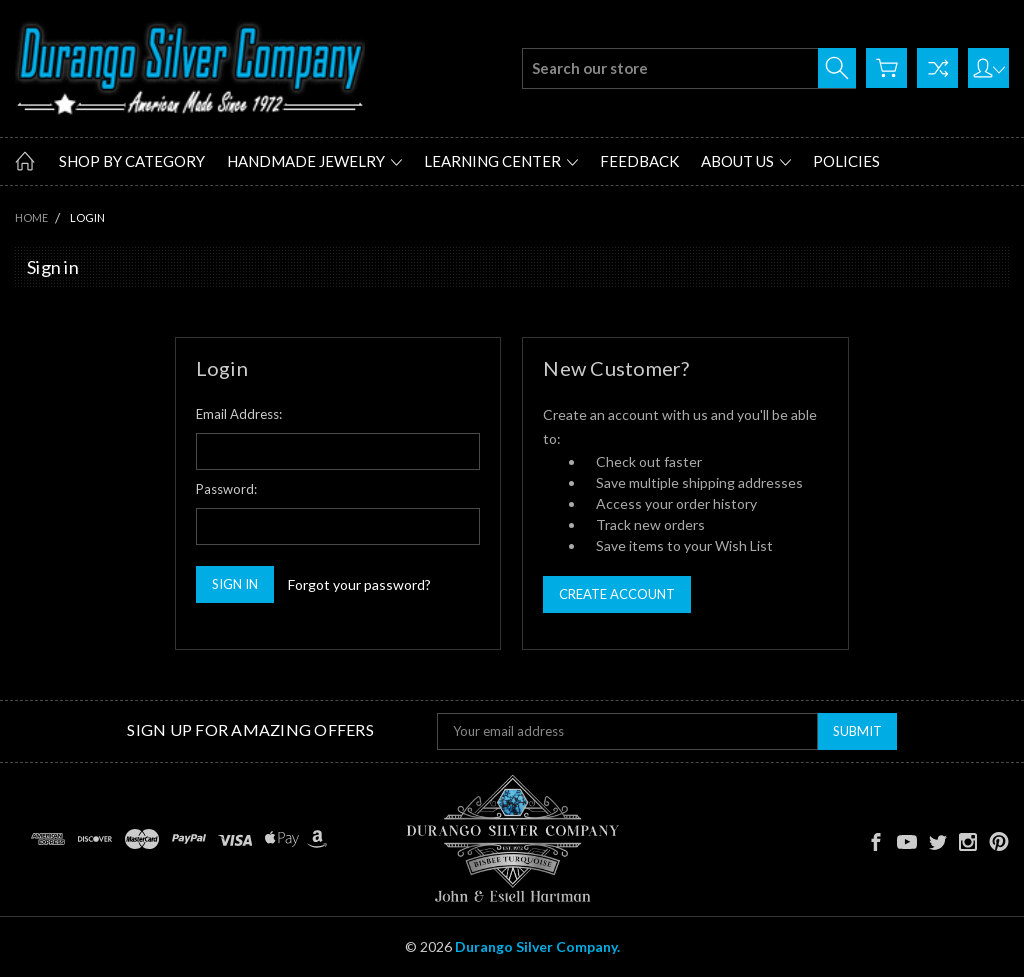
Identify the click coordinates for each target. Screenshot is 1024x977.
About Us (746, 161)
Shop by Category (132, 161)
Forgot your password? (359, 584)
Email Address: (239, 414)
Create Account (617, 594)
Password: (226, 489)
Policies (846, 161)
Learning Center (501, 161)
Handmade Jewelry (314, 161)
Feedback (639, 161)
